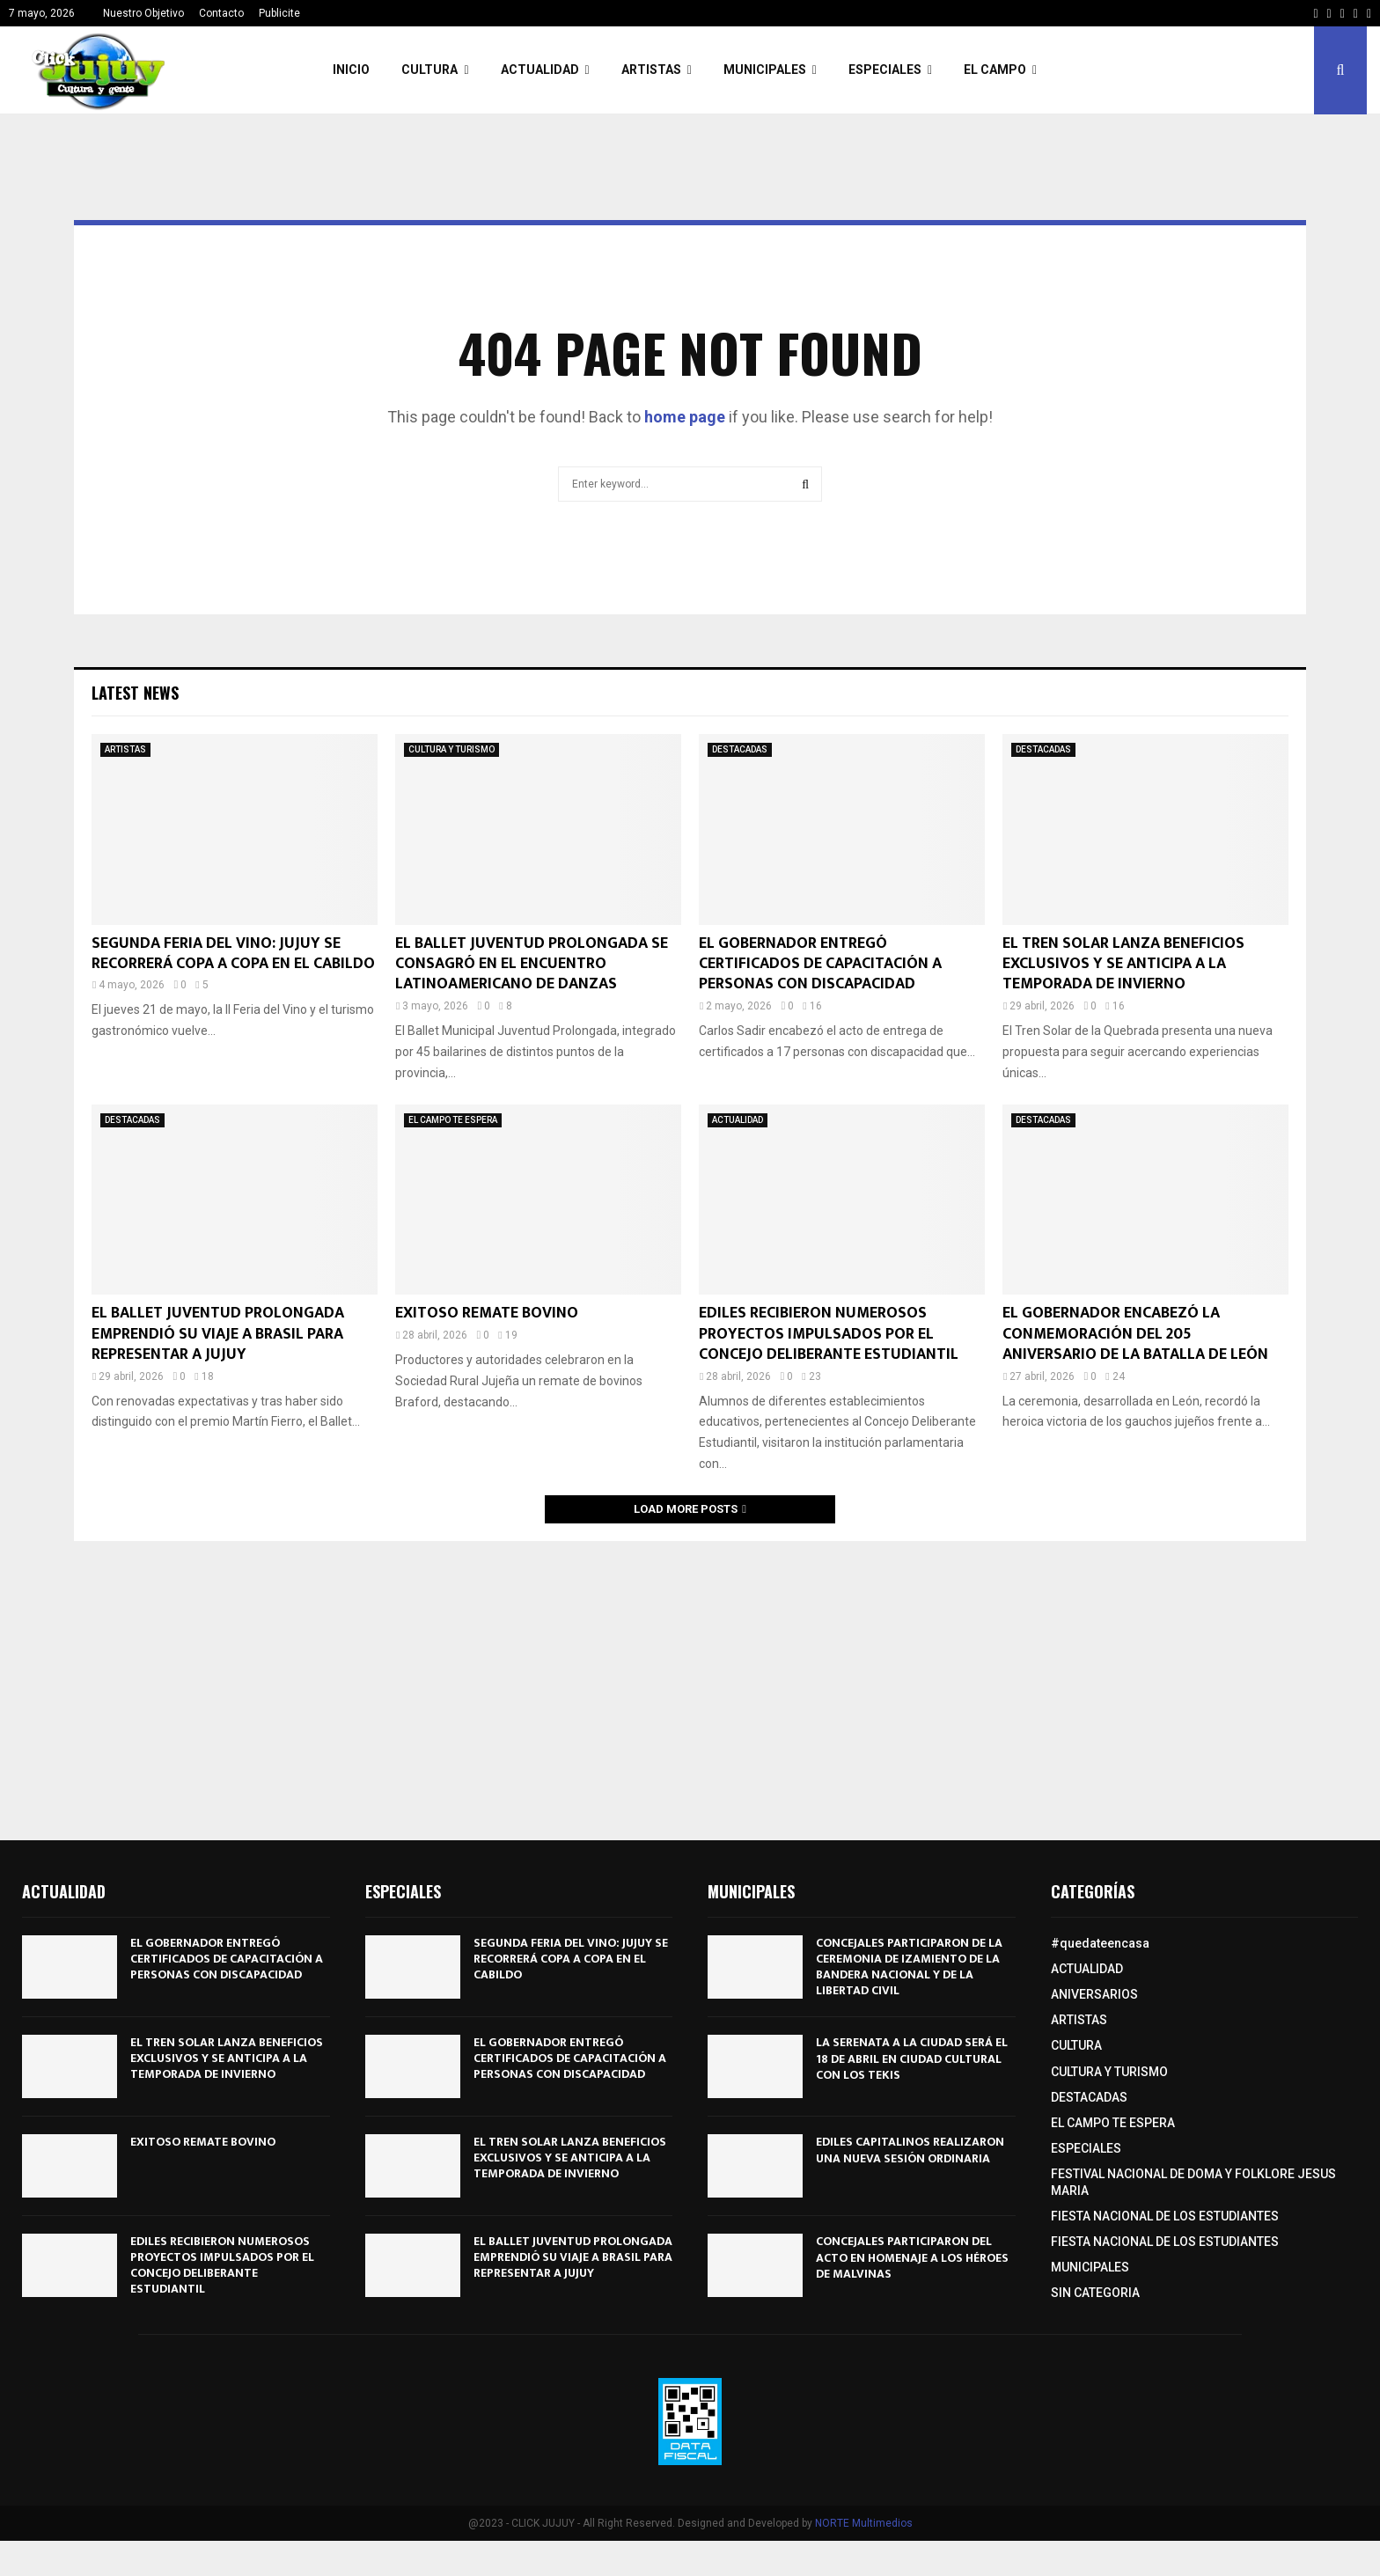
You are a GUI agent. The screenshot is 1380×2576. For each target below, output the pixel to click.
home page (684, 416)
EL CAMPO (995, 69)
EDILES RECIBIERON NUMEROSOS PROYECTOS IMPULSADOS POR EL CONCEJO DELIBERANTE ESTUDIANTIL (828, 1334)
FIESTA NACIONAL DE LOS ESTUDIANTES (1165, 2216)
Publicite (279, 13)
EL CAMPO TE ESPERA (452, 1120)
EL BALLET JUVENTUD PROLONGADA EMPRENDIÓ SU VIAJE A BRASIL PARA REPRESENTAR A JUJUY (218, 1334)
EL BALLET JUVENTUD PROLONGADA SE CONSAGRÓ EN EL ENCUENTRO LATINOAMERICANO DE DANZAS (531, 964)
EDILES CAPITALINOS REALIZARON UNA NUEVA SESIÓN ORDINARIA (910, 2150)
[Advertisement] (690, 1682)
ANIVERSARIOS (1094, 1994)
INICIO (351, 69)
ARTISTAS (651, 69)
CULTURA (429, 69)
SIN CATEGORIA (1095, 2293)
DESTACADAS (739, 749)
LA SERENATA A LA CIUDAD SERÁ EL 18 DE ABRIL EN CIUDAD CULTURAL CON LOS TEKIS (912, 2058)
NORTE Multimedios (864, 2523)
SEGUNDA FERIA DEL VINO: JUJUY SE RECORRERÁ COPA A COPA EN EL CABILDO (233, 953)
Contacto (221, 13)
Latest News (135, 692)
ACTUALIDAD (540, 69)
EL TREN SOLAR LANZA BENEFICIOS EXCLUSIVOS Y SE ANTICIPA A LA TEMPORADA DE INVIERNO (1123, 964)
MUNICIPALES (764, 69)
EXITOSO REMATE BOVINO (486, 1313)
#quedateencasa (1100, 1943)
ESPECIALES (884, 69)
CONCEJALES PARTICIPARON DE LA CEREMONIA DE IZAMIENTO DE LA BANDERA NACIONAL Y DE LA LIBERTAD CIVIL (909, 1967)
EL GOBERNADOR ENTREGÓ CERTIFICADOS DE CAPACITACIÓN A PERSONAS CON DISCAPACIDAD (820, 964)
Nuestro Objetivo (143, 13)
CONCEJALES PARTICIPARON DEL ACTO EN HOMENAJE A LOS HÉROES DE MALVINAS (912, 2257)
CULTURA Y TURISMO (451, 749)
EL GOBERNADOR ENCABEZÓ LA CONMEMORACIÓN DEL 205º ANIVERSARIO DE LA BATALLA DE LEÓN (1135, 1334)
